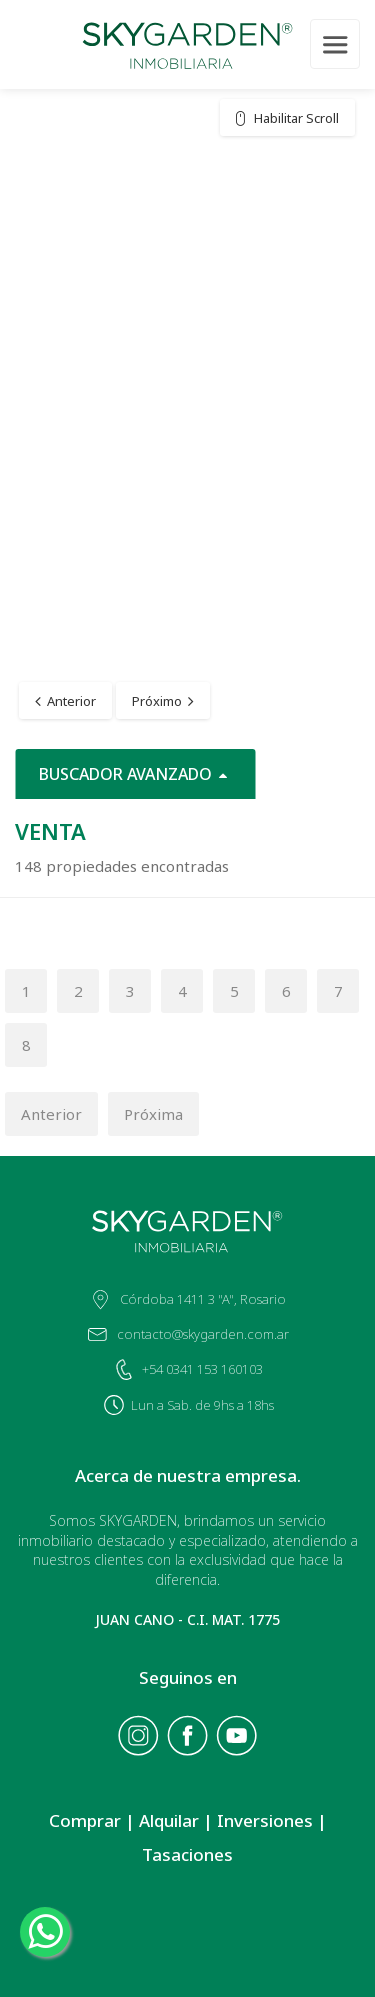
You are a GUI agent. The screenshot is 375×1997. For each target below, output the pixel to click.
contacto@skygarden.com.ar (203, 1334)
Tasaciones (187, 1854)
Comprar (85, 1820)
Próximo (157, 701)
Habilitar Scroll (296, 118)
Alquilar (169, 1820)
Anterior (71, 701)
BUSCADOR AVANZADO (135, 774)
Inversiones (265, 1820)
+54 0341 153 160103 (202, 1369)
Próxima (153, 1114)
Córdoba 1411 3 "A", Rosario (203, 1299)
